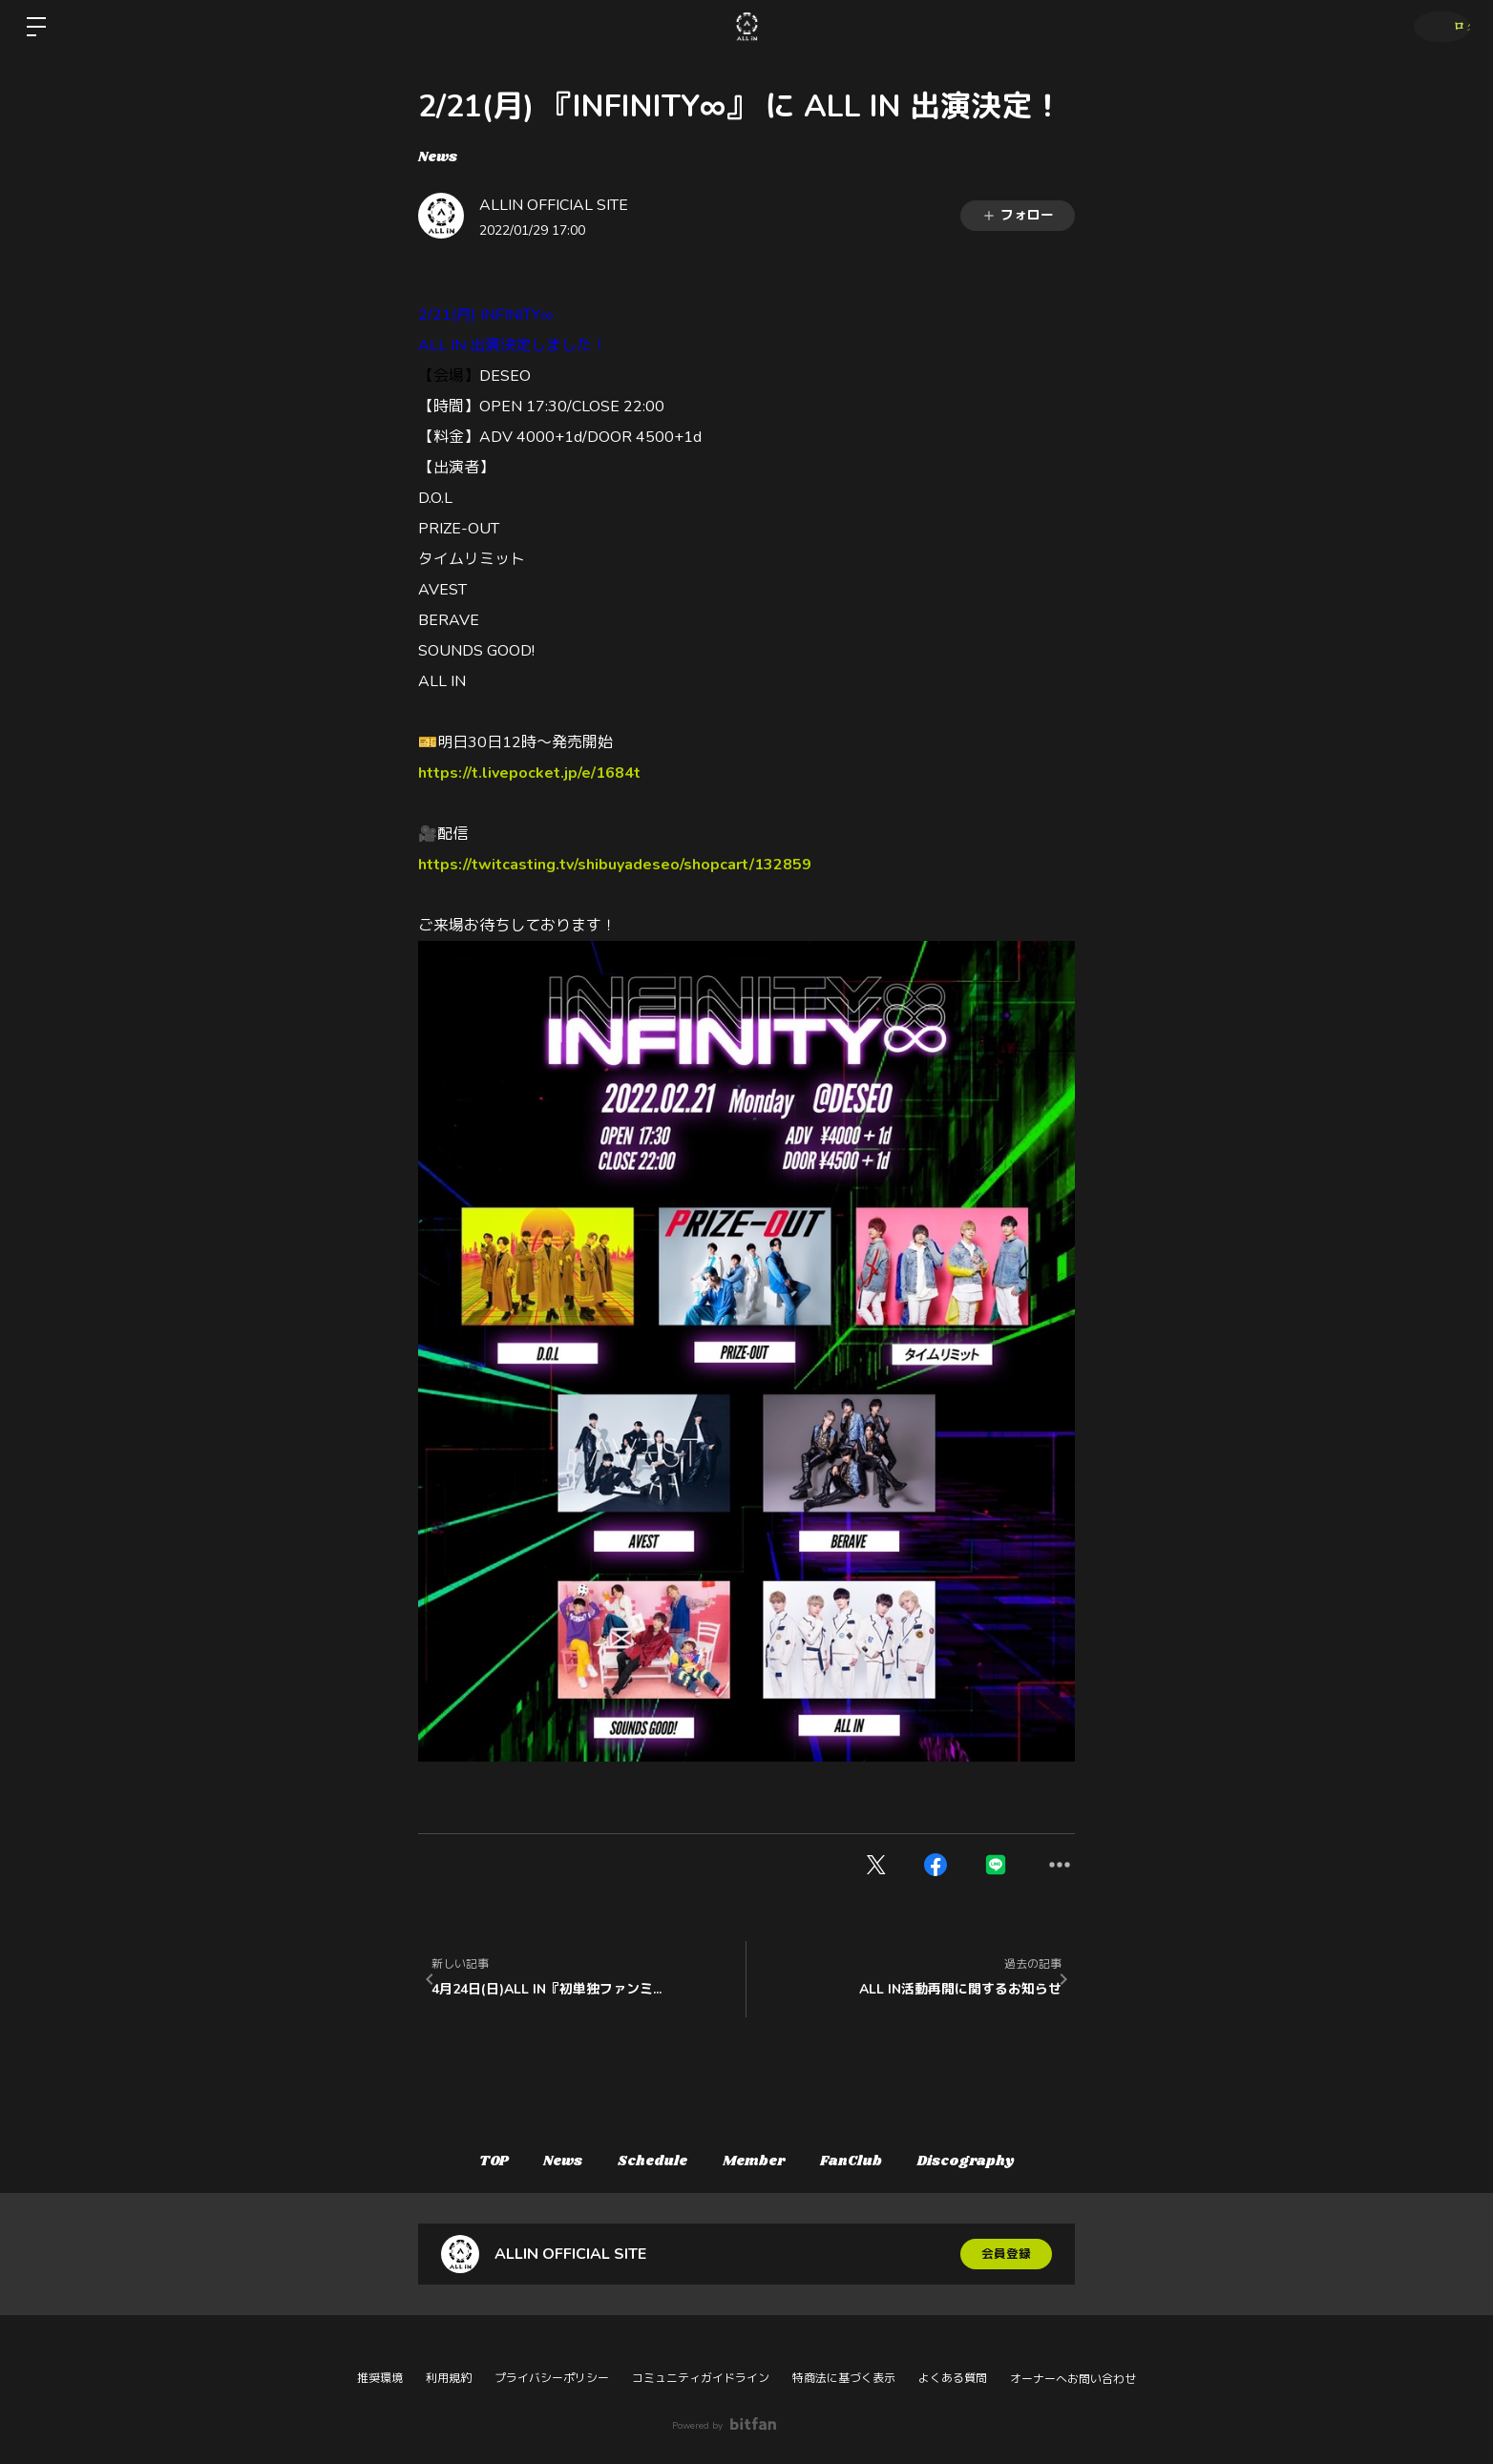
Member (760, 2161)
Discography (997, 2161)
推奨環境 (380, 2378)
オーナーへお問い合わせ (1073, 2379)
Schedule (647, 2161)
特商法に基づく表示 (843, 2378)
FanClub (870, 2161)
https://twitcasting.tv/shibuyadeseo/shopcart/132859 (614, 864)
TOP (463, 2161)
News (437, 157)
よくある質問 (952, 2378)
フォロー (1017, 215)
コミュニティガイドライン (700, 2378)
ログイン (1436, 26)
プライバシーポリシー (551, 2378)
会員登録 (1006, 2254)
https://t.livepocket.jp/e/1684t (529, 772)
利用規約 (449, 2378)
